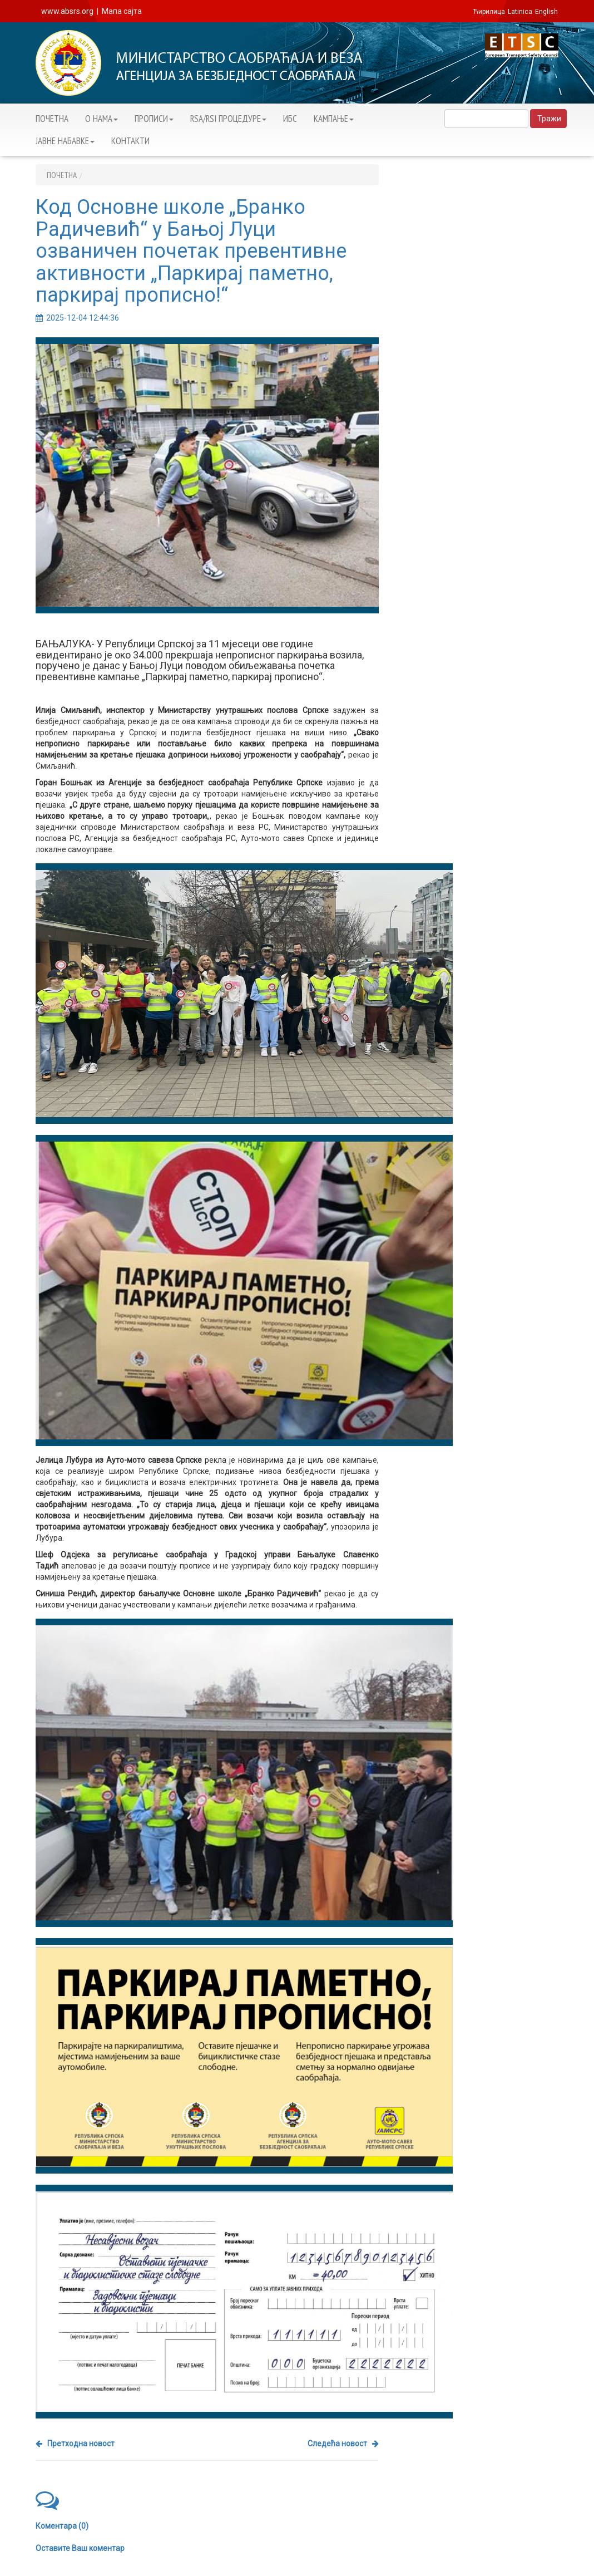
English (546, 12)
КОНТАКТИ (130, 141)
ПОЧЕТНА (52, 118)
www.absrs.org (67, 11)
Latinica (520, 12)
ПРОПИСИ (154, 118)
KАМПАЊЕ (334, 118)
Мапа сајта (122, 11)
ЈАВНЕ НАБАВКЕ (65, 141)
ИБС (290, 118)
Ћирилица (489, 12)
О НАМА (101, 118)
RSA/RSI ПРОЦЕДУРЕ (228, 118)
